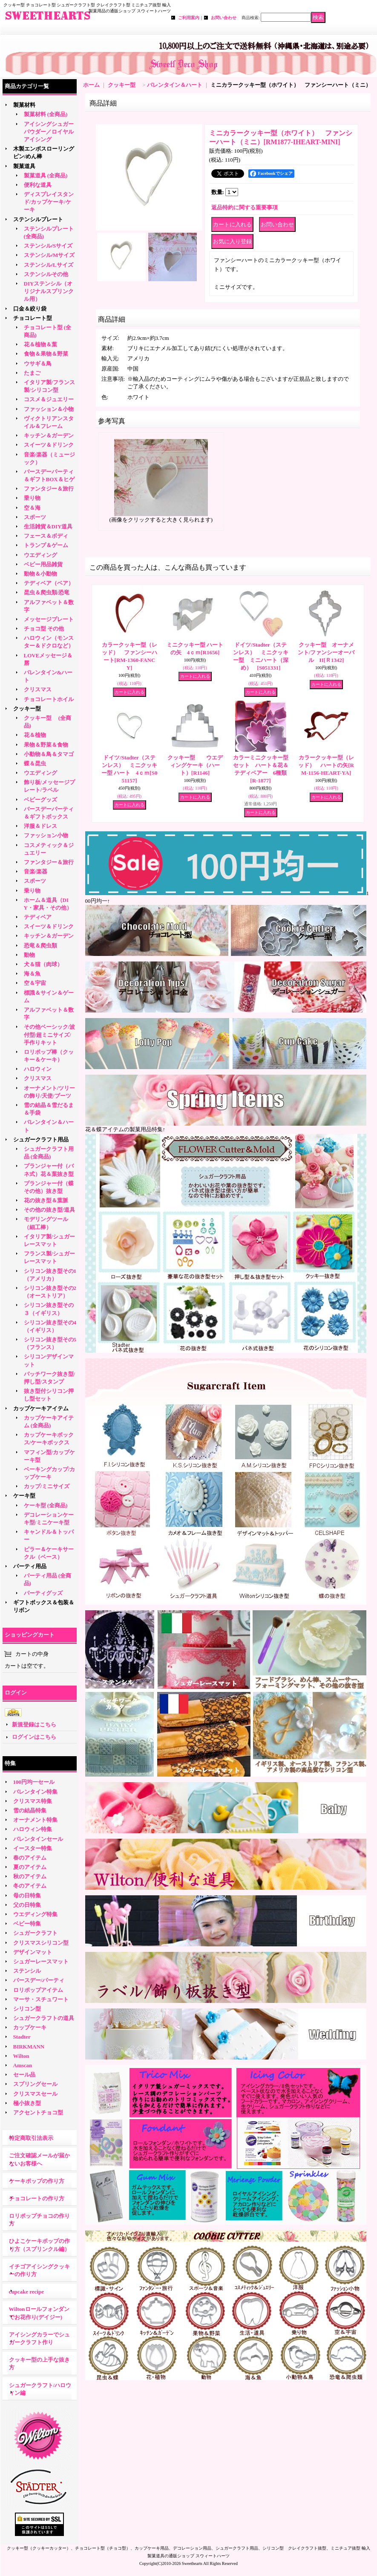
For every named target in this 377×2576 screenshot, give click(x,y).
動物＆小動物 (40, 574)
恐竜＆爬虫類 (40, 945)
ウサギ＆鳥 (38, 363)
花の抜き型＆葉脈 (46, 1200)
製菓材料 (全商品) (46, 114)
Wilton (21, 2056)
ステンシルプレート (38, 219)
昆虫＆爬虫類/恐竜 (47, 592)
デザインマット (32, 1952)
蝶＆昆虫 (35, 763)
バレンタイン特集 (35, 1792)
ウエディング (40, 555)
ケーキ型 (24, 1495)
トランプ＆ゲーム (46, 545)
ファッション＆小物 (49, 409)
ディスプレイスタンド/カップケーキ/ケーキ (49, 202)
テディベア (38, 917)
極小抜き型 (27, 2103)
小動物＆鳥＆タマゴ (49, 754)
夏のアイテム (29, 1867)
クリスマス (38, 689)
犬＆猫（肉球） (43, 964)
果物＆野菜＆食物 (46, 745)
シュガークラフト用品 (41, 1139)
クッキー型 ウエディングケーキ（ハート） (195, 765)
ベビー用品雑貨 (43, 564)
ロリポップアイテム (38, 1990)
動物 (29, 955)
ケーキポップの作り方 (36, 2181)
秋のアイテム (29, 1876)
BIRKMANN (29, 2046)
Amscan (22, 2065)
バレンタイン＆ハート (174, 85)
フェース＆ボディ (46, 536)
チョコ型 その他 (44, 628)
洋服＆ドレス (40, 826)
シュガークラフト (35, 1933)
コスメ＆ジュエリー (49, 399)
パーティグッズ (43, 1593)
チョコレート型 (32, 318)
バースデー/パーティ (39, 1980)
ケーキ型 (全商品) (46, 1505)
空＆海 (32, 508)
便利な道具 (38, 185)
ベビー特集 (27, 1923)
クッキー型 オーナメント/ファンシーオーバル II (326, 652)
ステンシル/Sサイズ (48, 245)
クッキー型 (29, 708)
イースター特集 (32, 1848)
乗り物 (32, 498)
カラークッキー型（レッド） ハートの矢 (326, 765)
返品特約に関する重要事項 (244, 207)
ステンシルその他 (46, 274)
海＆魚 (32, 973)
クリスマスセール (35, 2094)
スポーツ (35, 517)
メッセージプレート (49, 619)
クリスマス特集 (32, 1801)
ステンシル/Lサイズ (48, 265)
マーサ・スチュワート (41, 1999)
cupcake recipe (26, 2291)
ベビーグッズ (40, 799)
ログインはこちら (34, 1737)
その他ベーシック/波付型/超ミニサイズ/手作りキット (49, 1034)
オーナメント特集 (35, 1820)
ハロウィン (38, 1069)
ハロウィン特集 (32, 1829)
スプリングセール (35, 2084)
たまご (32, 373)
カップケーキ (29, 2027)
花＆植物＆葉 (40, 344)
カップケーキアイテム (41, 1408)
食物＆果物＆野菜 (46, 354)
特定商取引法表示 (31, 2138)
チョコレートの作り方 (36, 2198)
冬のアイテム (29, 1886)
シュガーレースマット (41, 1961)
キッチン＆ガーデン (49, 435)
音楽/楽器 (36, 871)
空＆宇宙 (35, 983)
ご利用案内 (188, 17)
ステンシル (27, 1971)
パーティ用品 (29, 1566)
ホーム (91, 85)
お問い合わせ (223, 17)
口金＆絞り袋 (29, 308)
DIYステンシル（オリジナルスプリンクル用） (49, 291)
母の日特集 (27, 1895)
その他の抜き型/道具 (49, 1210)
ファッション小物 (46, 835)
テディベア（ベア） (49, 583)
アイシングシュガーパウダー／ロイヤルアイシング (49, 132)
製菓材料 (24, 105)
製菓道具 (24, 166)
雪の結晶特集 (29, 1810)
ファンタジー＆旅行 (49, 488)
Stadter (22, 2037)
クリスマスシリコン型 (41, 1943)
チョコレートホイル (49, 699)
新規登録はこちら (34, 1724)
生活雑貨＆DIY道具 (48, 526)
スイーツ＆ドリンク (49, 445)
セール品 (24, 2074)
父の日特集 (27, 1905)
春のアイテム (29, 1857)
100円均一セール (34, 1782)
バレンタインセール (38, 1839)
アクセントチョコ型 (38, 2112)
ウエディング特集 (35, 1914)
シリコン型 (27, 2008)
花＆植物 (35, 735)
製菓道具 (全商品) (46, 175)
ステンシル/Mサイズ (49, 255)
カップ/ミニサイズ (47, 1486)
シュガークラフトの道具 (43, 2018)
